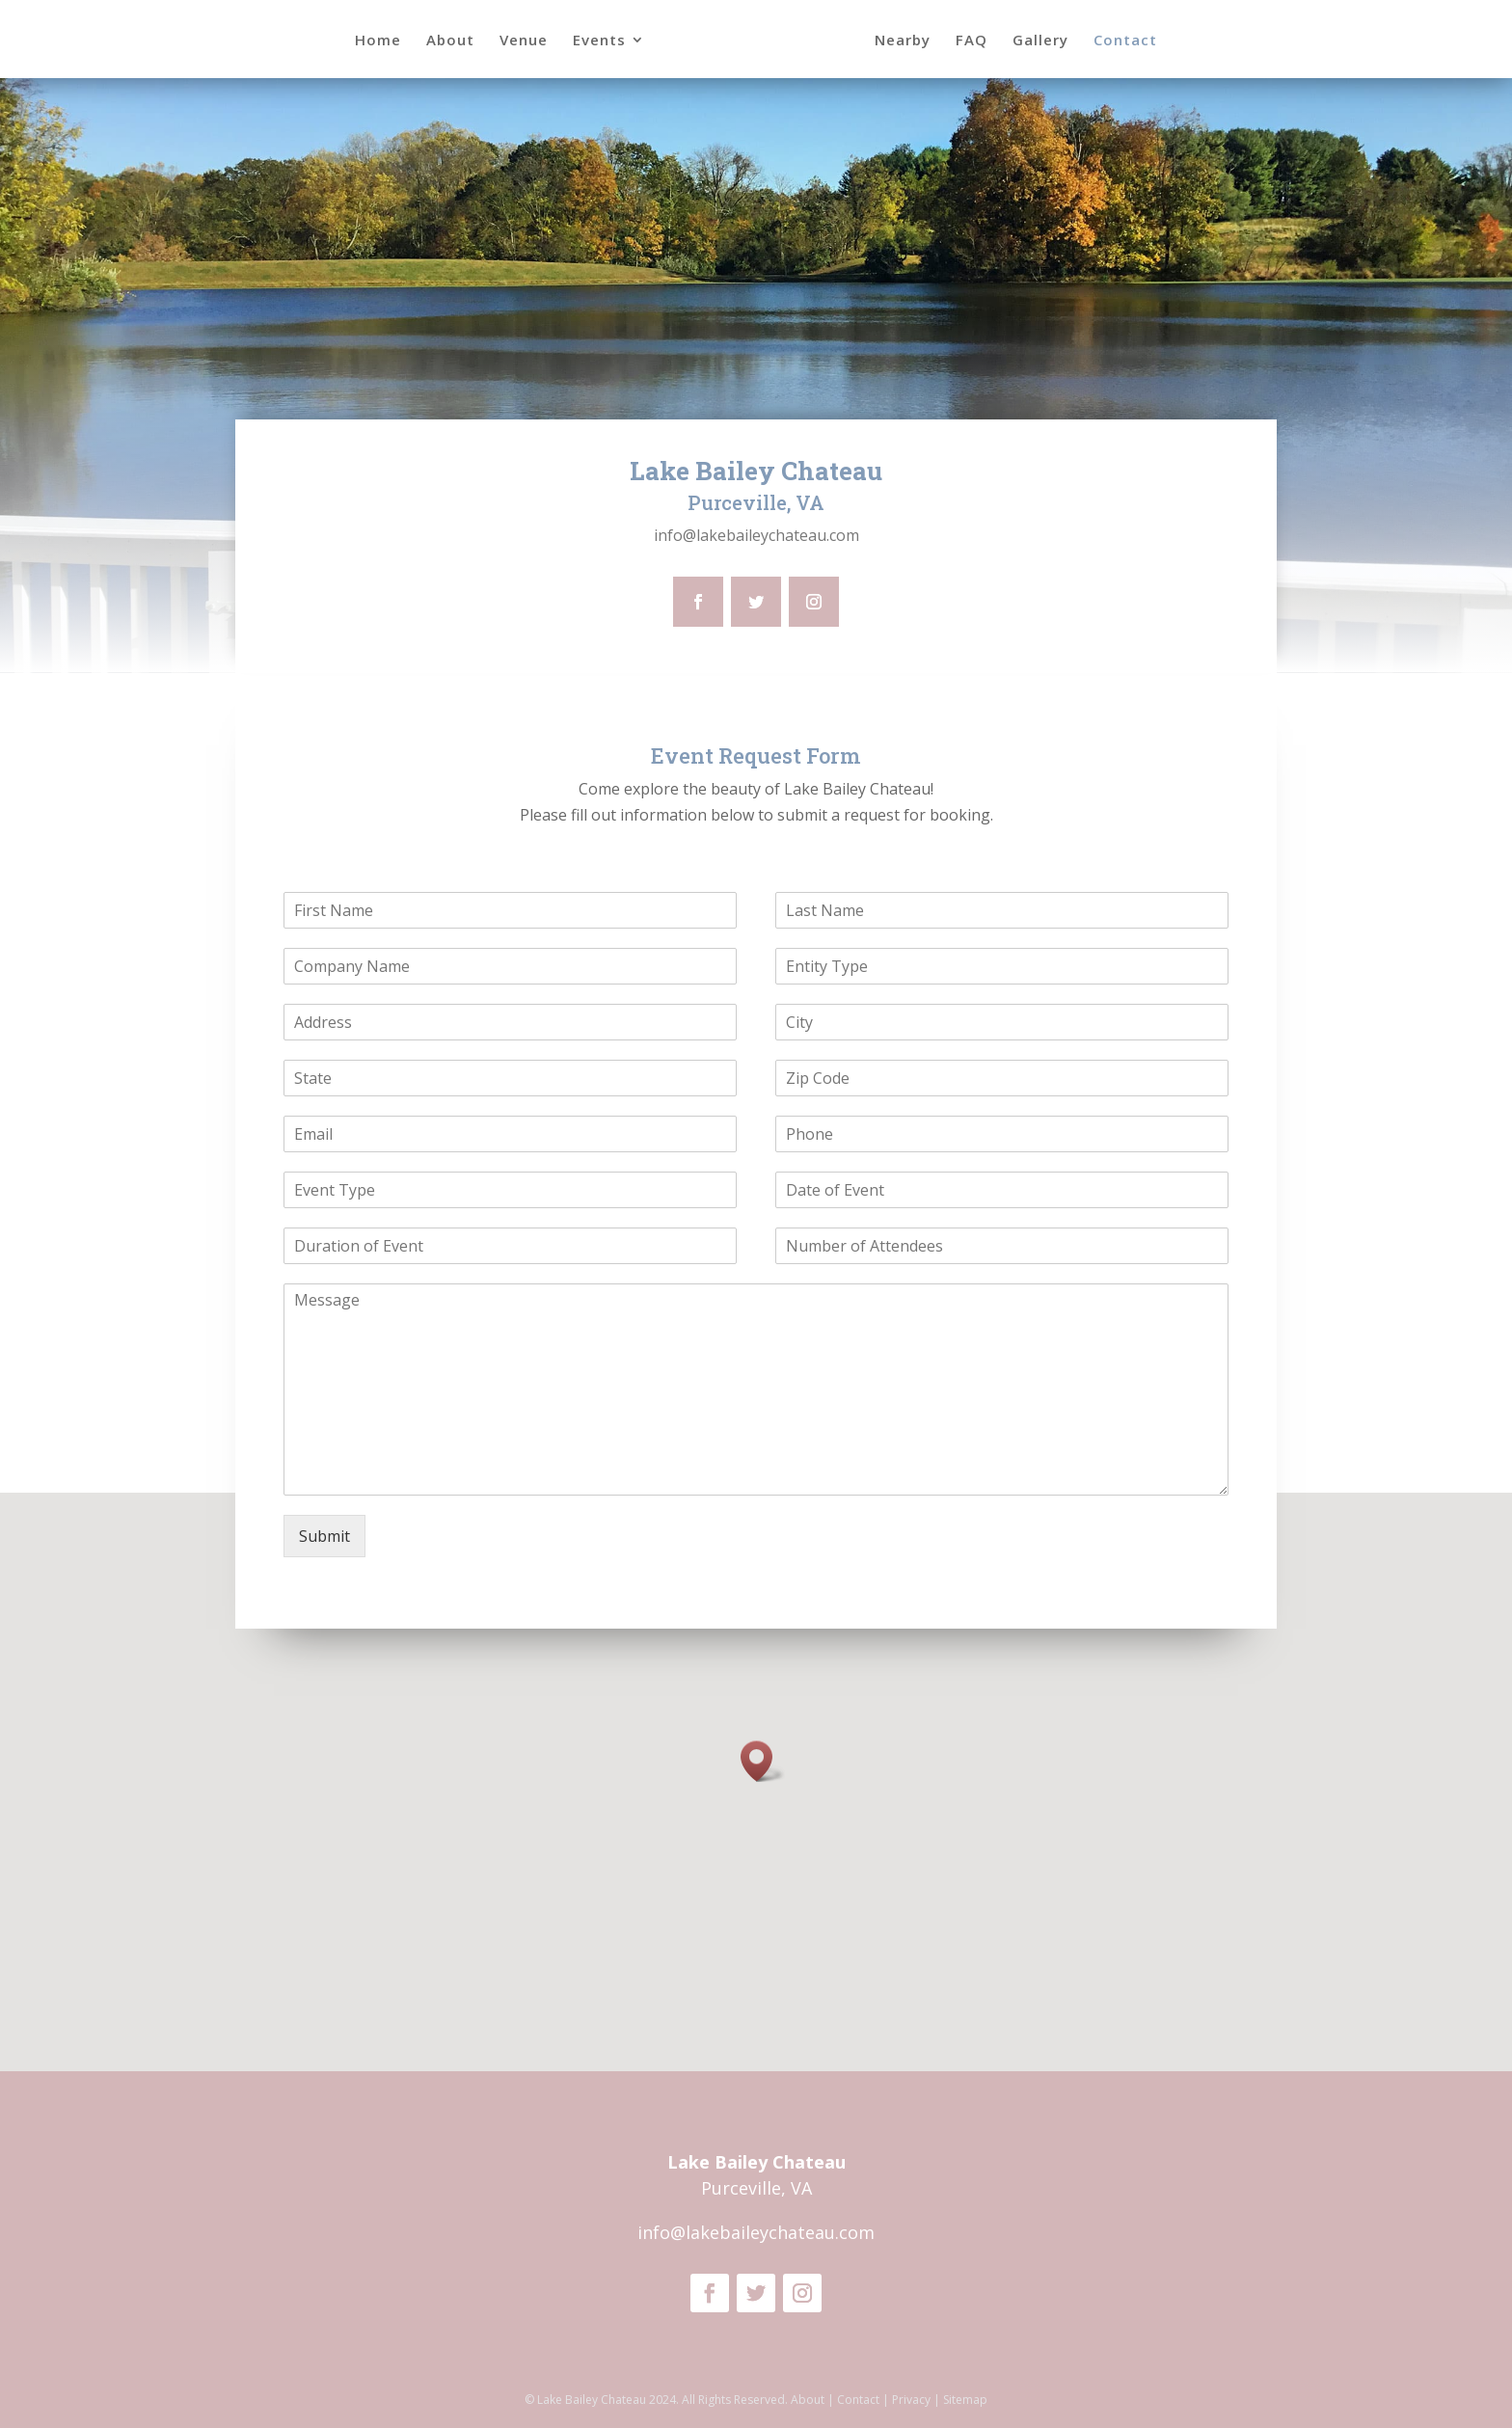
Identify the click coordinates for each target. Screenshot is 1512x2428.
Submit (324, 1536)
